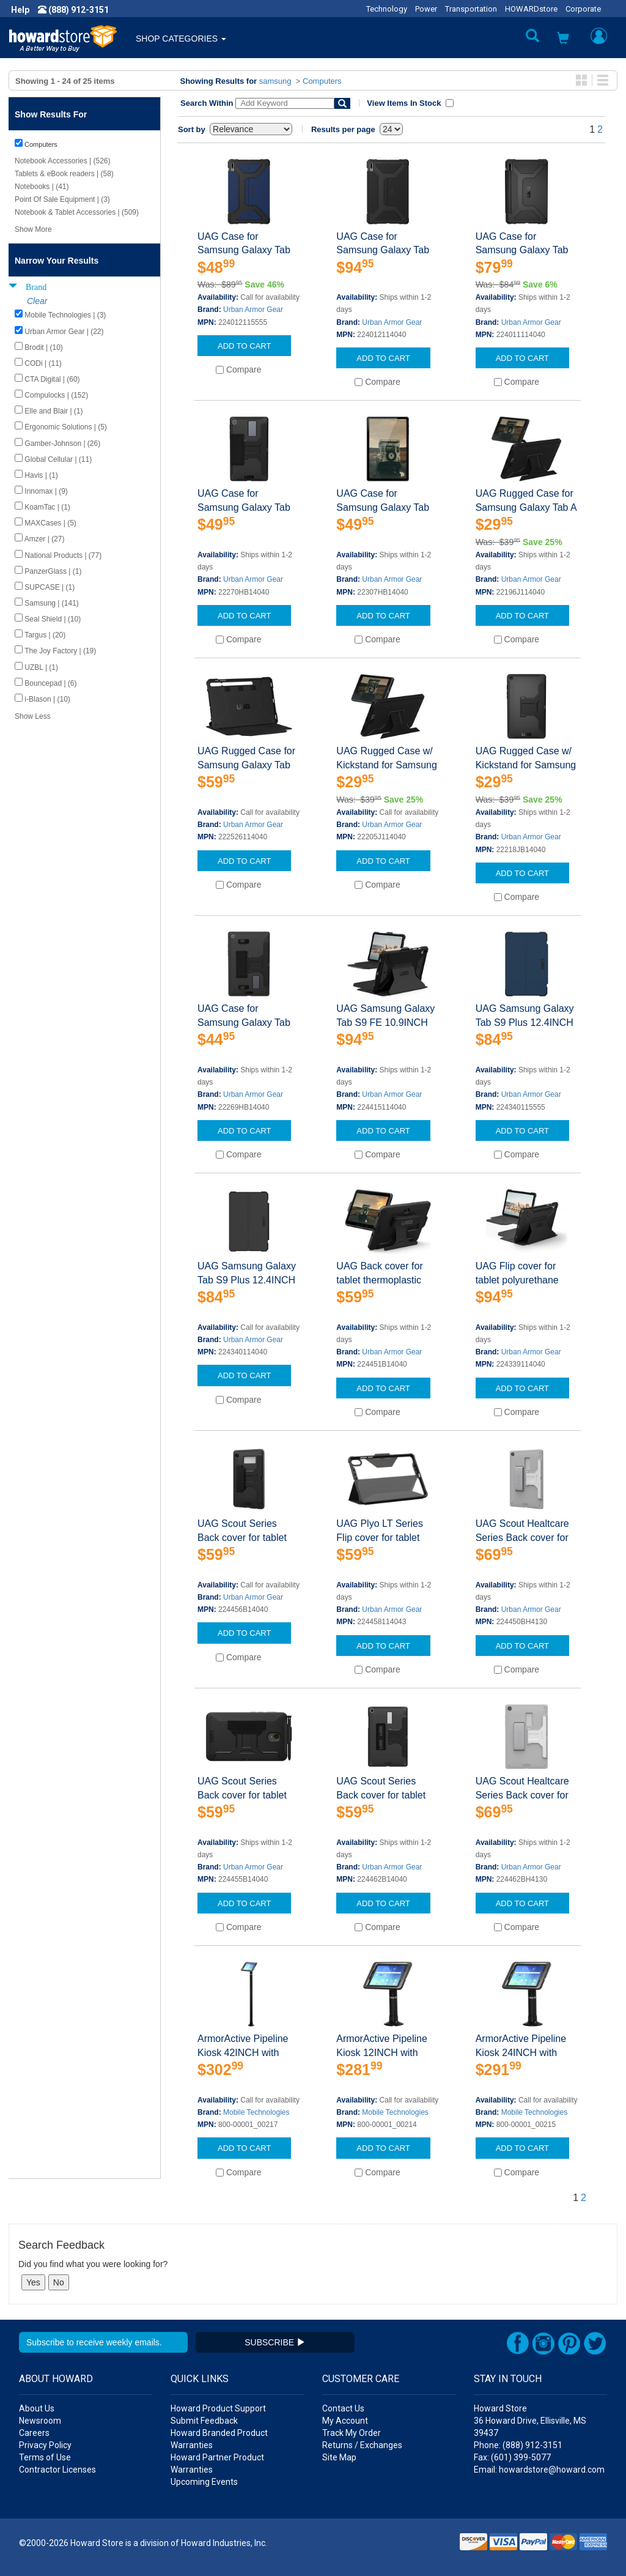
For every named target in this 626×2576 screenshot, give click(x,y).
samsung (275, 81)
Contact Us (343, 2408)
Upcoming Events (204, 2482)
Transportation (471, 8)
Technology (386, 8)
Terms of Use (45, 2457)
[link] (427, 2545)
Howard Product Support (218, 2408)
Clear (37, 301)
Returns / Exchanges (362, 2445)
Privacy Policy (45, 2445)
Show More (33, 229)
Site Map (339, 2457)
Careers (34, 2433)
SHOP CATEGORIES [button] (181, 38)
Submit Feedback (204, 2421)
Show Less (33, 716)
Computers (322, 81)
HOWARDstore (531, 8)
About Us (36, 2408)
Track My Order (351, 2433)
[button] (563, 39)
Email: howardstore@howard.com (539, 2469)
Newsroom (40, 2421)
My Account (345, 2421)
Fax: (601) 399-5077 (512, 2457)
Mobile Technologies (256, 2112)
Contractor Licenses (57, 2469)
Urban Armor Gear (253, 309)
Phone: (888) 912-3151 (518, 2445)
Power (426, 8)
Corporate (583, 8)
